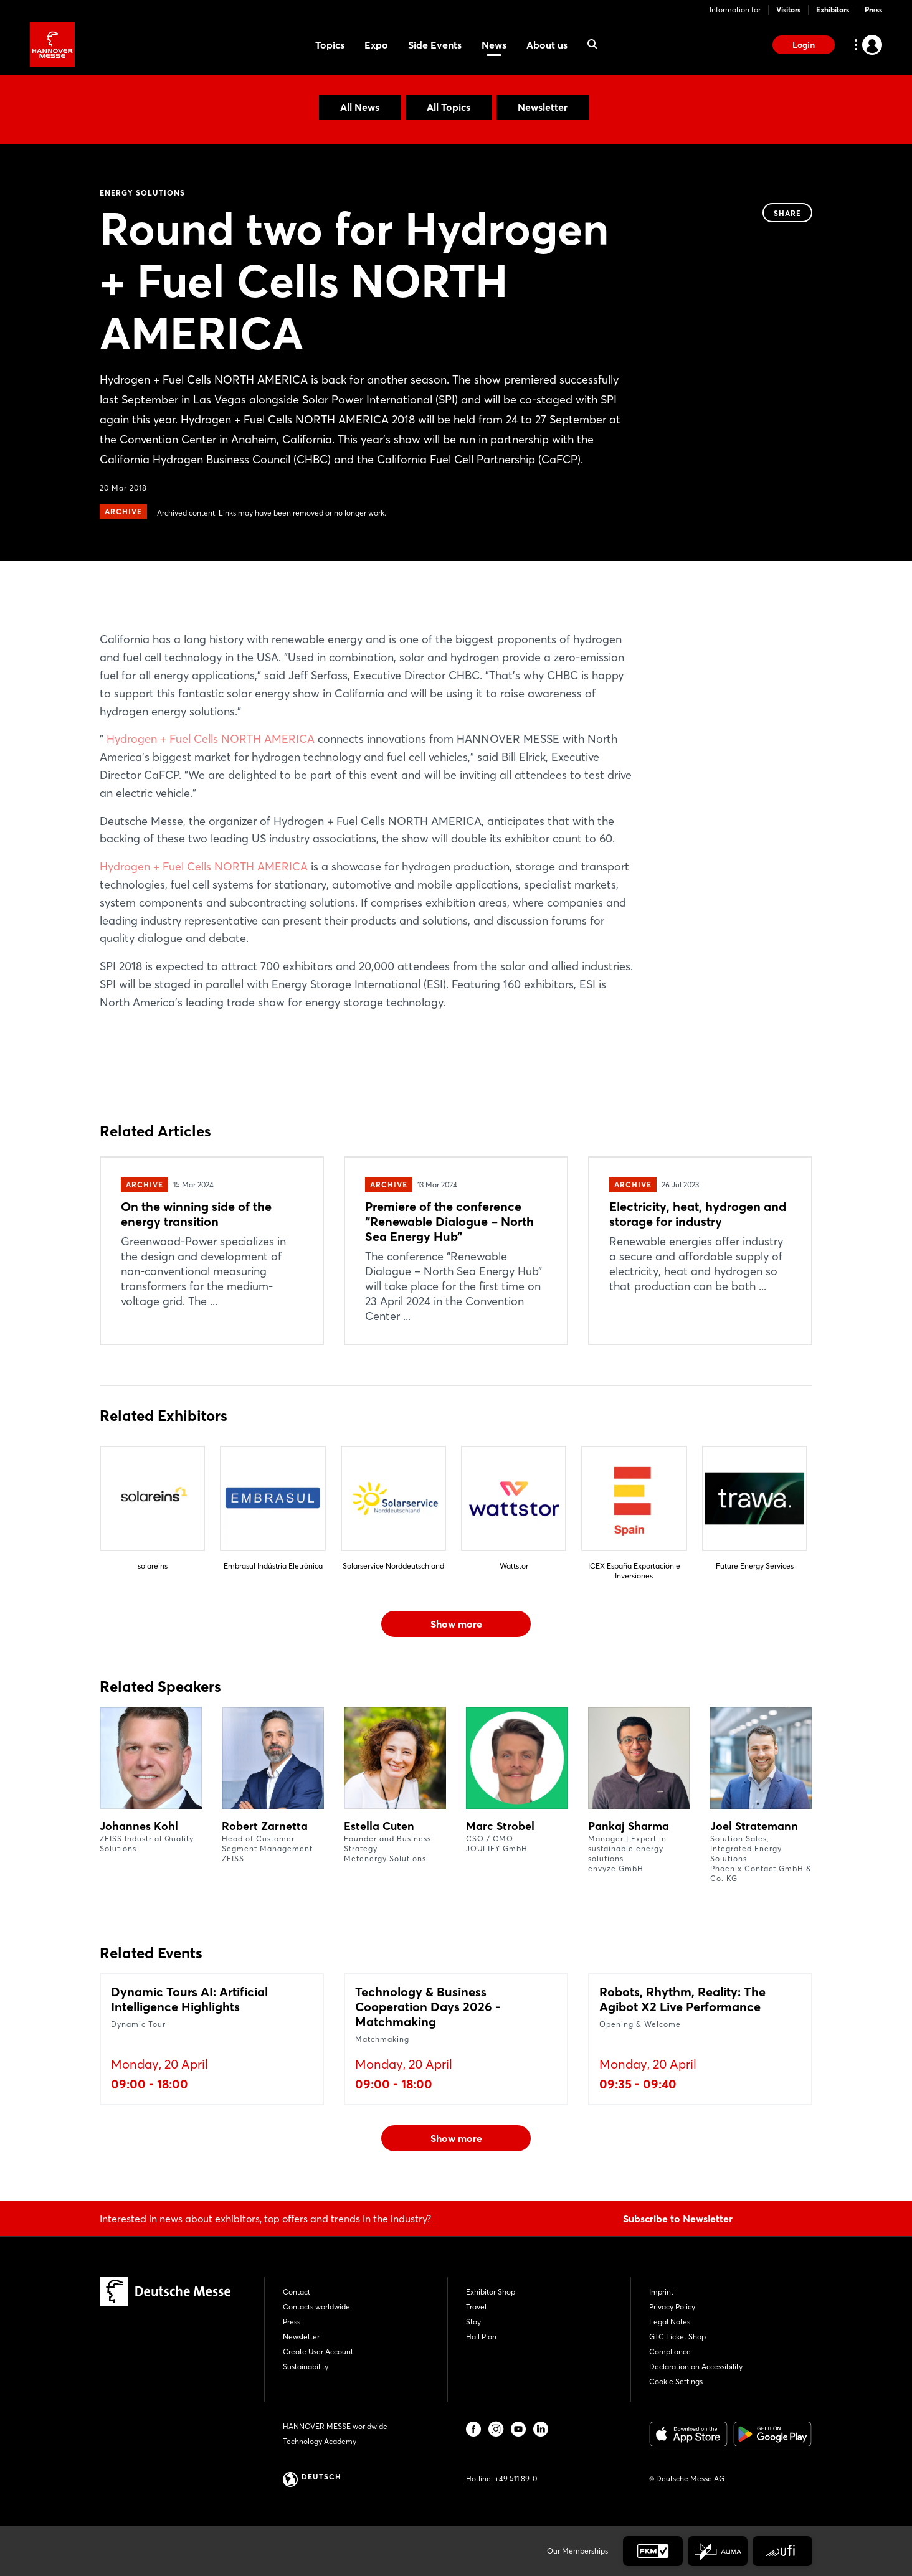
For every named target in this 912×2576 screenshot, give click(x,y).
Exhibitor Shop (490, 2291)
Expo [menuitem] (376, 45)
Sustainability (305, 2366)
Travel (476, 2306)
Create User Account (318, 2351)
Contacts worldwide (316, 2306)
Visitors (788, 9)
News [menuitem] (494, 45)
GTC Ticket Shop (677, 2336)
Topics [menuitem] (329, 45)
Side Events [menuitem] (435, 45)
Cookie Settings (676, 2381)
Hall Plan (481, 2336)
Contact (296, 2291)
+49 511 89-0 (516, 2478)
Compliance (670, 2351)
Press (873, 9)
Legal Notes (669, 2321)
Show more (456, 1624)
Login (803, 44)
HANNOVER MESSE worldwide (335, 2426)
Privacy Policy (672, 2306)
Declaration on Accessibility (696, 2366)
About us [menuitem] (547, 45)
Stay (473, 2321)
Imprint (661, 2291)
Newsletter (543, 107)
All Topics (448, 107)
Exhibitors (832, 9)
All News (359, 107)
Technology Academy (319, 2441)
